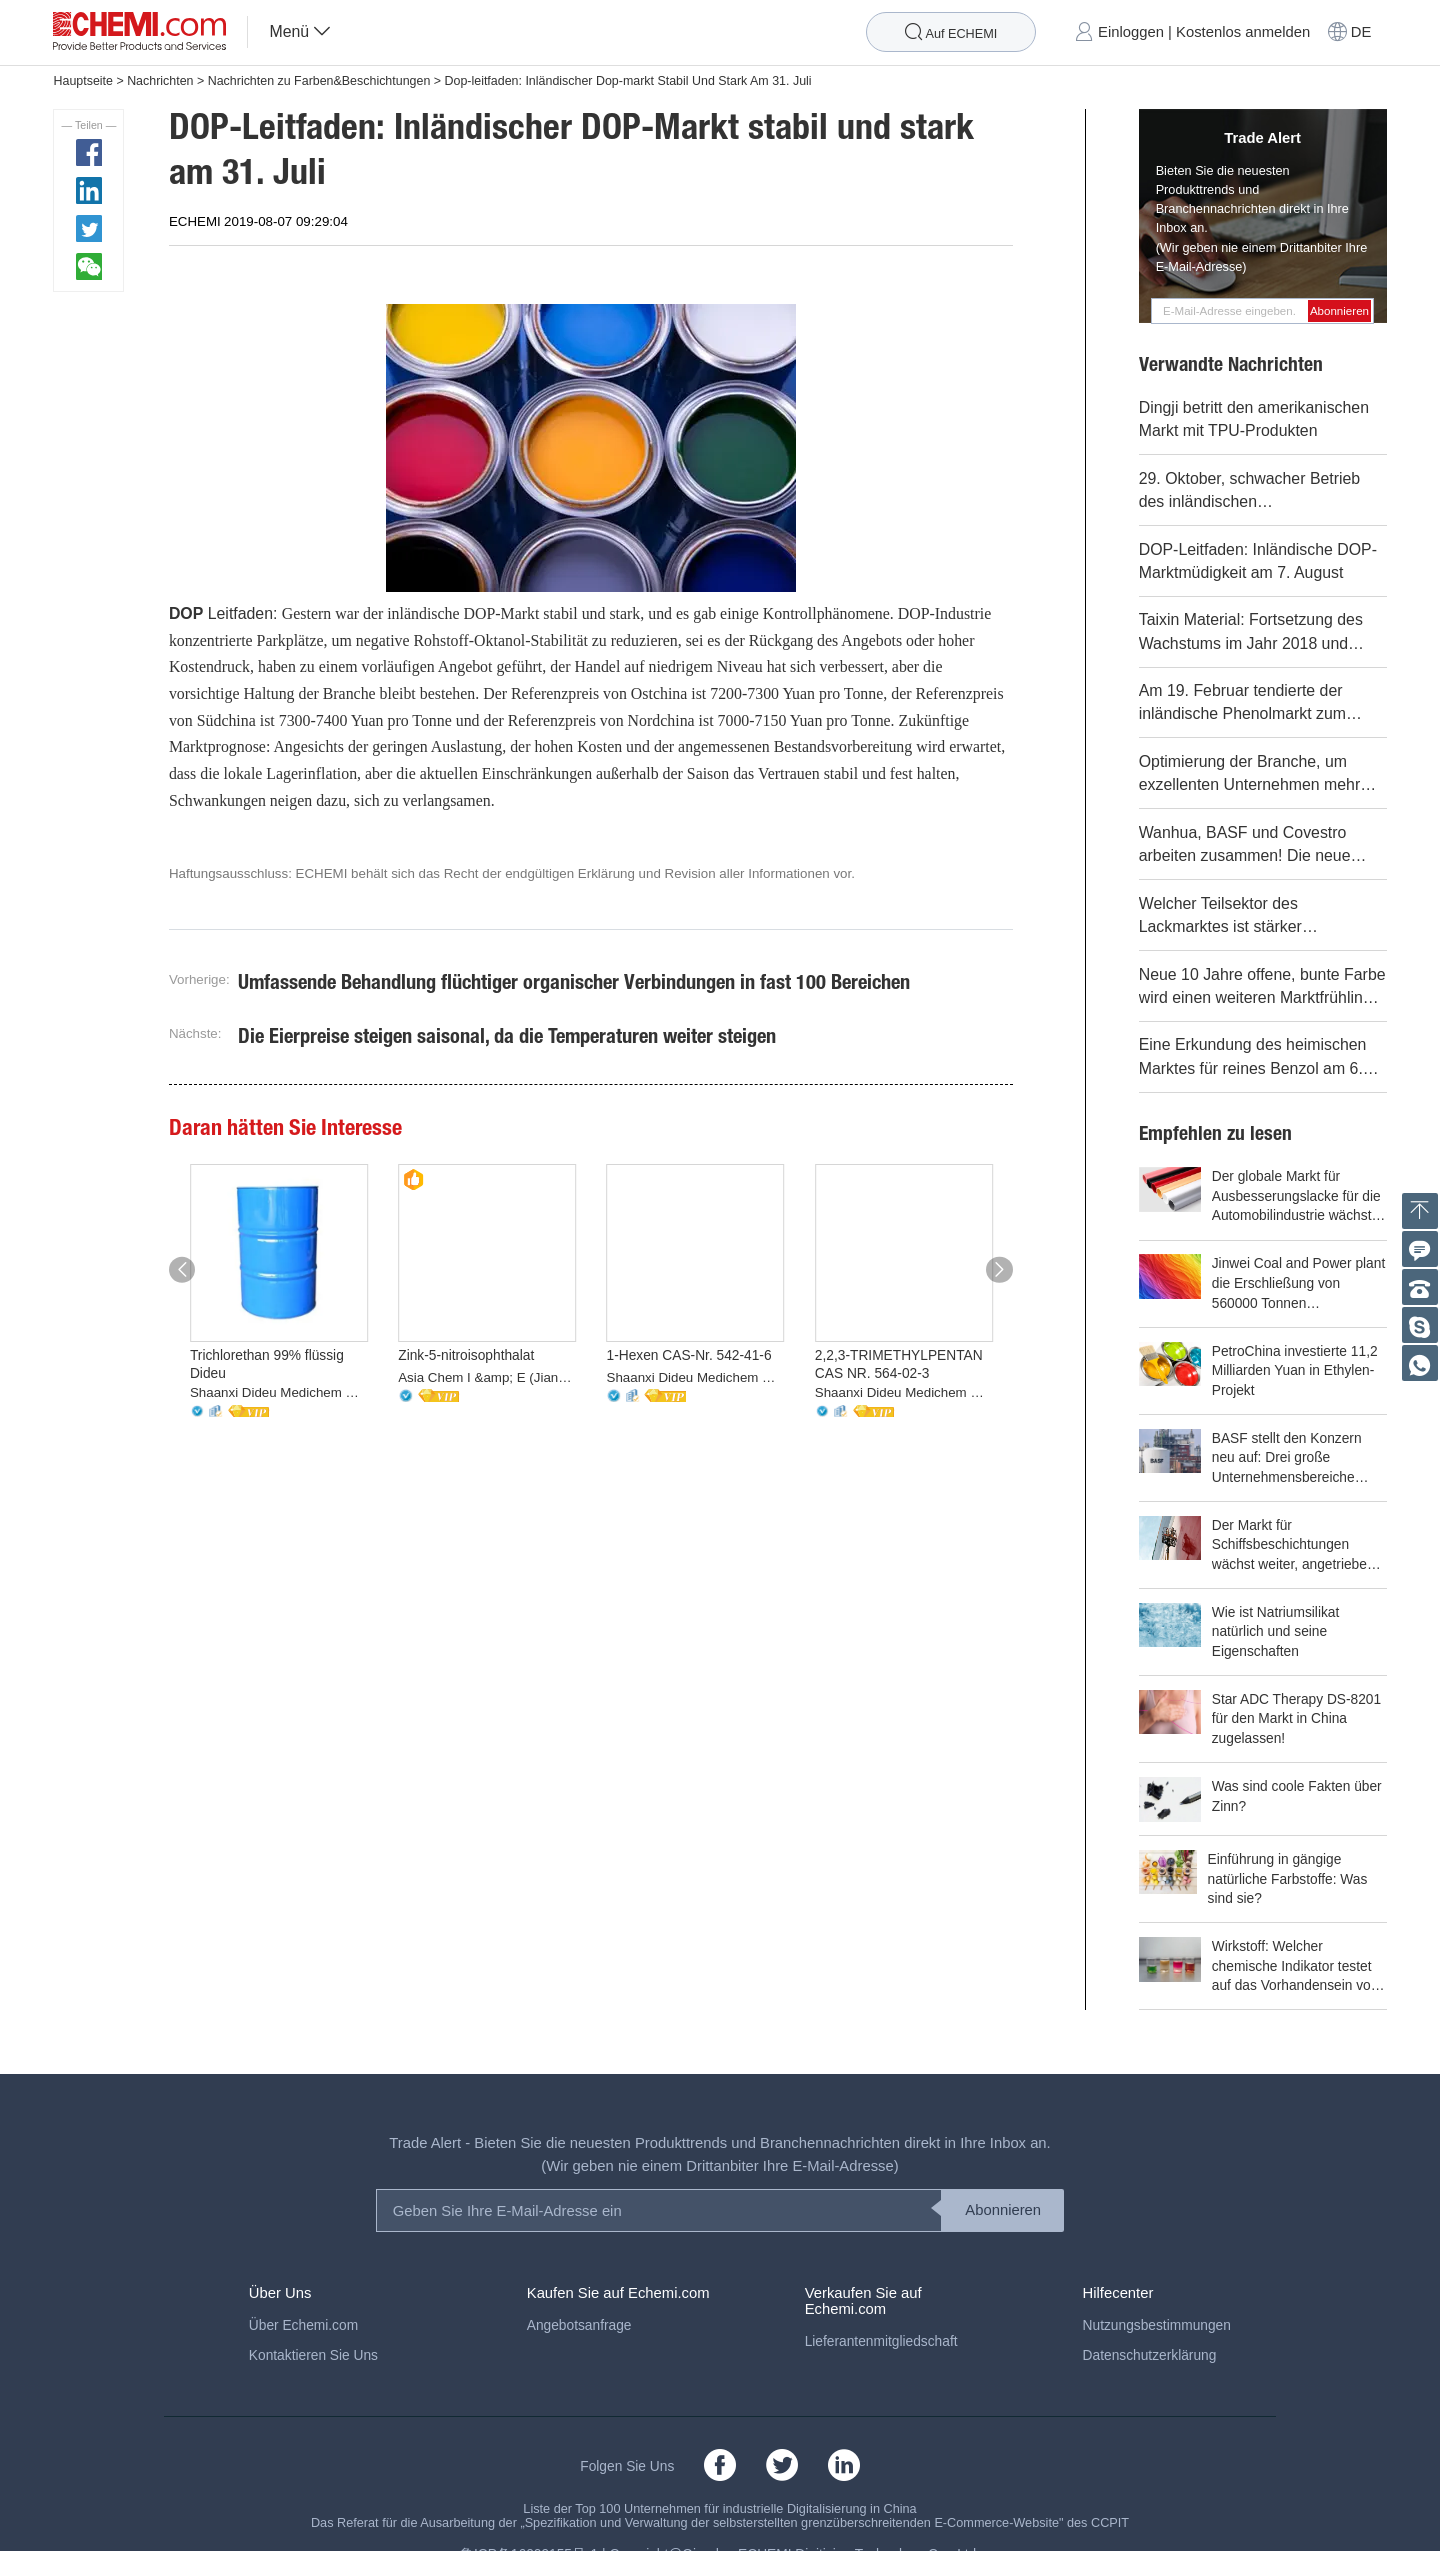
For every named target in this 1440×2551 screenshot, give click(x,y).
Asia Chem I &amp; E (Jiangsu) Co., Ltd (487, 1377)
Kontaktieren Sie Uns (313, 2327)
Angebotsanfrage (579, 2297)
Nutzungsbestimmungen (1157, 2297)
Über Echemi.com (303, 2297)
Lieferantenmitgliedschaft (881, 2313)
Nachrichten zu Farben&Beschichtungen (319, 81)
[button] (182, 1269)
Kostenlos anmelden (1243, 32)
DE (1361, 32)
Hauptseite (82, 81)
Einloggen (1131, 32)
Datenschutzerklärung (1150, 2327)
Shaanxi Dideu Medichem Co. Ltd (279, 1392)
